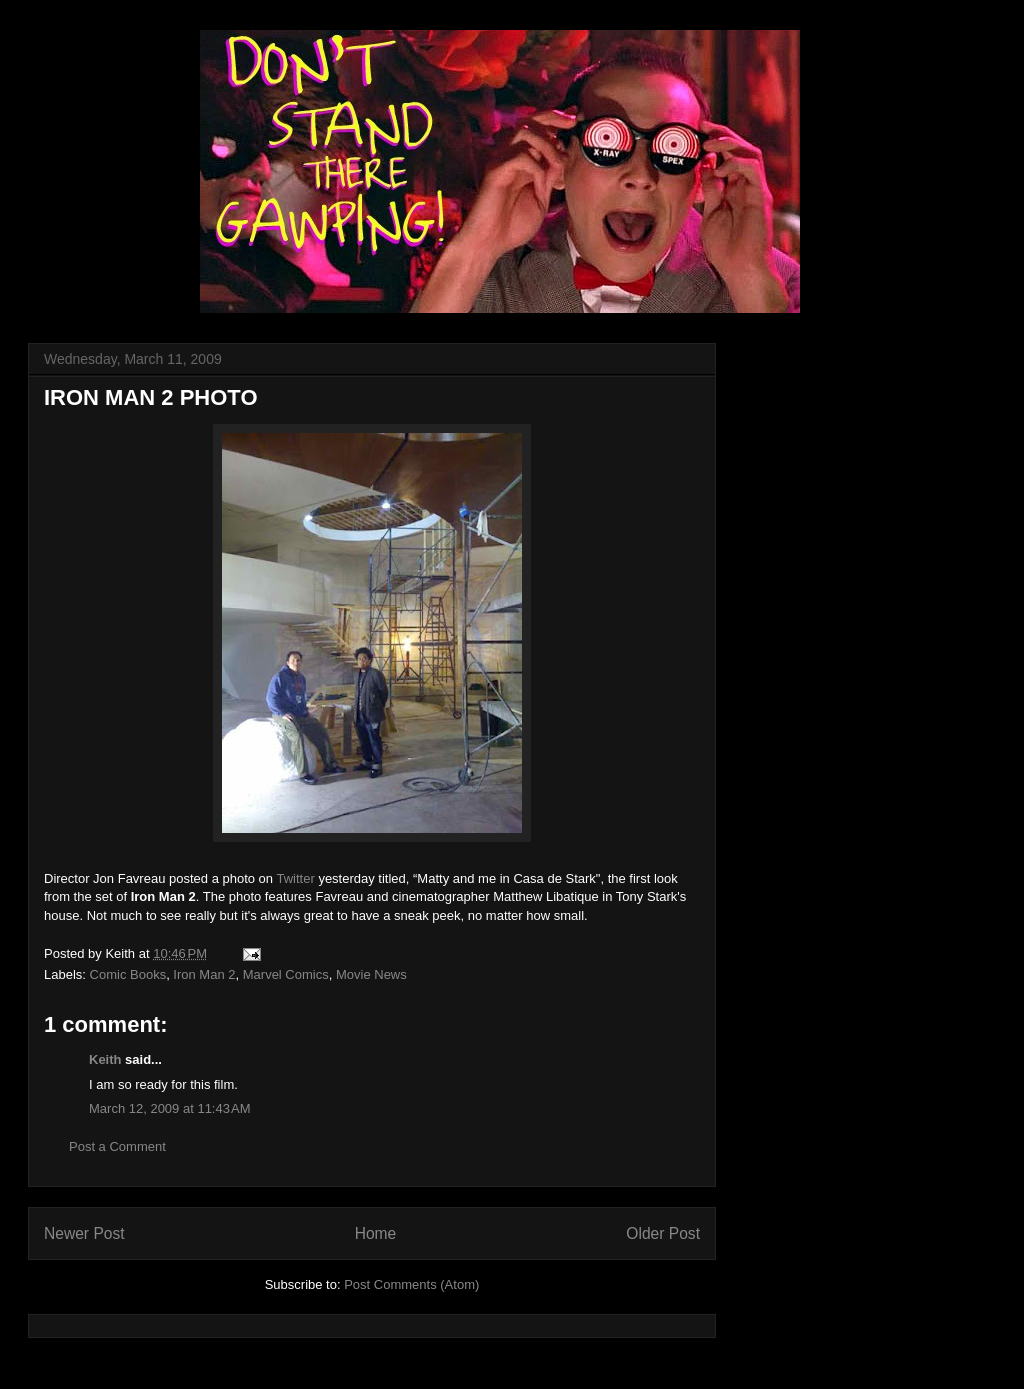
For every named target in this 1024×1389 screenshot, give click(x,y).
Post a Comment (117, 1146)
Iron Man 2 (204, 974)
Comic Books (128, 974)
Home (376, 1233)
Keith (105, 1059)
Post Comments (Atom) (411, 1284)
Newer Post (84, 1233)
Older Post (663, 1233)
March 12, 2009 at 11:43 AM (170, 1108)
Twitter (295, 878)
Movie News (371, 974)
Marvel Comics (286, 974)
